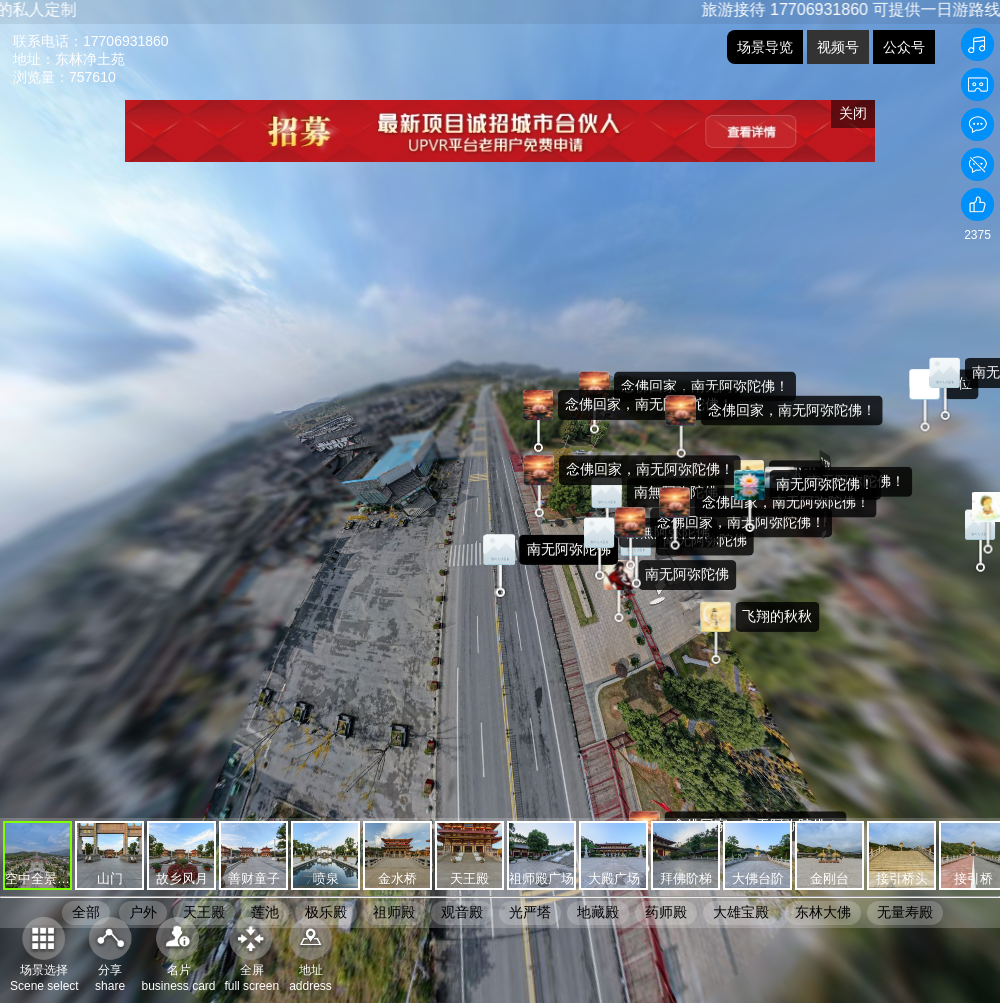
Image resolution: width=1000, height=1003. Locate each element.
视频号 (838, 47)
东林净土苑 (90, 59)
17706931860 (126, 41)
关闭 (853, 113)
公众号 (904, 47)
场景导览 (765, 47)
